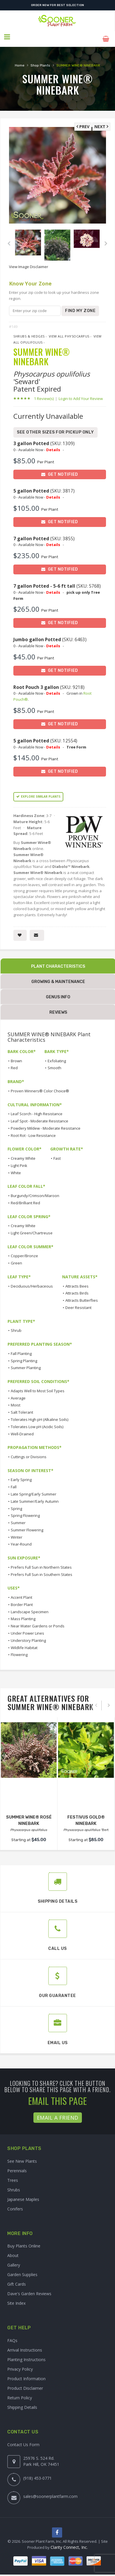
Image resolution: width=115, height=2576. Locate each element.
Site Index (16, 2299)
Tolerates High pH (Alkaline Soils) (39, 1415)
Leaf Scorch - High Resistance (36, 1109)
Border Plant (22, 1600)
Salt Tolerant (22, 1408)
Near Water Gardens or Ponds (37, 1621)
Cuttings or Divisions (28, 1452)
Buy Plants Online (23, 2242)
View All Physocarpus (69, 332)
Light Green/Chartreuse (32, 1228)
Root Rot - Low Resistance (33, 1131)
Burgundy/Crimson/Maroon (35, 1191)
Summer (18, 1518)
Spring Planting (24, 1356)
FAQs (12, 2336)
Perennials (17, 2166)
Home (19, 61)
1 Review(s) (45, 394)
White (16, 1168)
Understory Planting (28, 1636)
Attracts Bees (77, 1282)
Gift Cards (16, 2280)
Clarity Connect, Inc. (69, 2544)
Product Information (26, 2374)
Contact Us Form (23, 2440)
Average (18, 1394)
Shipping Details (22, 2403)
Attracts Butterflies (81, 1296)
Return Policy (19, 2393)
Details (53, 445)
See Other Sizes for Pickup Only (55, 428)
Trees (12, 2176)
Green (16, 1259)
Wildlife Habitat (24, 1643)
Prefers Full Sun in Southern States (41, 1570)
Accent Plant (21, 1593)
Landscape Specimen (29, 1607)
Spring (16, 1504)
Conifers (15, 2205)
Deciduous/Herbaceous (32, 1282)
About (13, 2251)
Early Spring (21, 1475)
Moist (15, 1401)
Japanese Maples (23, 2195)
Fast (57, 1154)
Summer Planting (26, 1364)
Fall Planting (21, 1349)
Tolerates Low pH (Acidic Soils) (37, 1422)
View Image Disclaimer (28, 262)
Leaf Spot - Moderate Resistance (39, 1117)
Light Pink (19, 1161)
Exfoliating (57, 1056)
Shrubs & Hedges (29, 332)
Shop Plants (40, 61)
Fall (14, 1482)
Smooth (54, 1064)
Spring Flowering (25, 1511)
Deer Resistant (78, 1303)
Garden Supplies (22, 2270)
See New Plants (22, 2157)
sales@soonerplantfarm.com (50, 2492)
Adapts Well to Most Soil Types (37, 1386)
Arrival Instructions (24, 2346)
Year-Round (21, 1540)
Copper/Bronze (24, 1252)
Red (14, 1064)
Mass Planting (23, 1615)
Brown (16, 1056)
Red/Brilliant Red (25, 1198)
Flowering (19, 1650)
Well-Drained (22, 1429)
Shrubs (13, 2185)
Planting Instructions (26, 2355)
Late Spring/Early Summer (33, 1490)
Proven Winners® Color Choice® (40, 1086)
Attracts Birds (77, 1289)
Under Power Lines (27, 1629)
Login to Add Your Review (81, 394)
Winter (16, 1533)
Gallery (13, 2261)
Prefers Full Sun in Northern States (41, 1563)
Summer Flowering (27, 1525)
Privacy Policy (20, 2365)
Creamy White (23, 1154)
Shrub (16, 1326)
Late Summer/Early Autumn (35, 1497)
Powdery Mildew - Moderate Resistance (45, 1124)
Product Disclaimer (25, 2384)
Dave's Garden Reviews (29, 2290)
